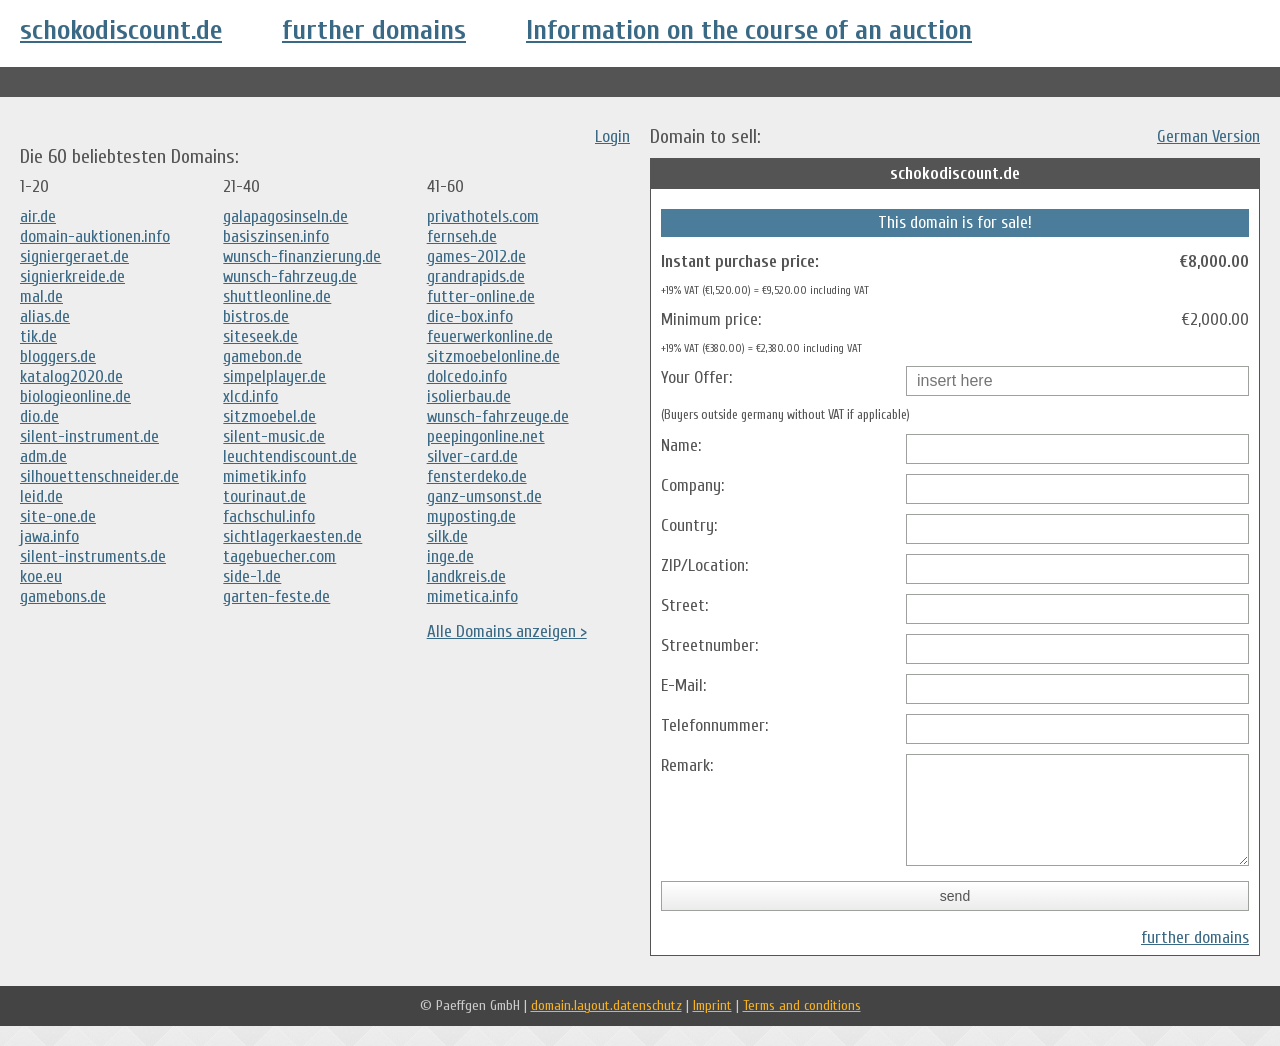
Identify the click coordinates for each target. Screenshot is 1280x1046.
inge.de (450, 556)
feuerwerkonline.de (490, 336)
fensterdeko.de (477, 476)
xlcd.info (250, 396)
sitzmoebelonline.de (493, 356)
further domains (374, 30)
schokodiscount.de (121, 30)
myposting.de (471, 516)
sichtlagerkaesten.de (292, 536)
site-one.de (58, 516)
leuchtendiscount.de (290, 456)
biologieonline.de (75, 396)
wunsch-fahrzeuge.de (498, 416)
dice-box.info (470, 316)
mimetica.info (472, 596)
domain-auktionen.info (95, 236)
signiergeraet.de (74, 256)
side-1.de (252, 576)
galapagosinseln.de (285, 216)
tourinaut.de (264, 496)
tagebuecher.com (279, 556)
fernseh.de (462, 236)
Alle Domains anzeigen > (507, 631)
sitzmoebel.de (269, 416)
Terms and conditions (802, 1025)
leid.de (41, 496)
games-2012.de (476, 256)
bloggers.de (58, 356)
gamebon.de (262, 356)
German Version (1208, 136)
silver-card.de (472, 456)
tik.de (38, 336)
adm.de (43, 456)
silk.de (447, 536)
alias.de (45, 316)
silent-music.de (274, 436)
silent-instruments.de (93, 556)
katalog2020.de (71, 376)
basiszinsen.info (276, 236)
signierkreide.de (72, 276)
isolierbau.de (469, 396)
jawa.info (49, 536)
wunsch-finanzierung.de (302, 256)
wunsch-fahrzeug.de (290, 276)
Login (612, 136)
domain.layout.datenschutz (606, 1025)
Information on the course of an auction (749, 30)
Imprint (712, 1025)
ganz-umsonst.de (484, 496)
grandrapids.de (476, 276)
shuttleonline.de (277, 296)
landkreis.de (466, 576)
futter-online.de (481, 296)
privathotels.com (483, 216)
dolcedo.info (467, 376)
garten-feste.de (276, 596)
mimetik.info (264, 476)
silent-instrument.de (89, 436)
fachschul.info (269, 516)
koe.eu (41, 576)
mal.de (41, 296)
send (955, 916)
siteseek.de (260, 336)
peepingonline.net (486, 436)
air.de (38, 216)
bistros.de (256, 316)
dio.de (39, 416)
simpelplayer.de (274, 376)
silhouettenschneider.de (99, 476)
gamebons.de (63, 596)
